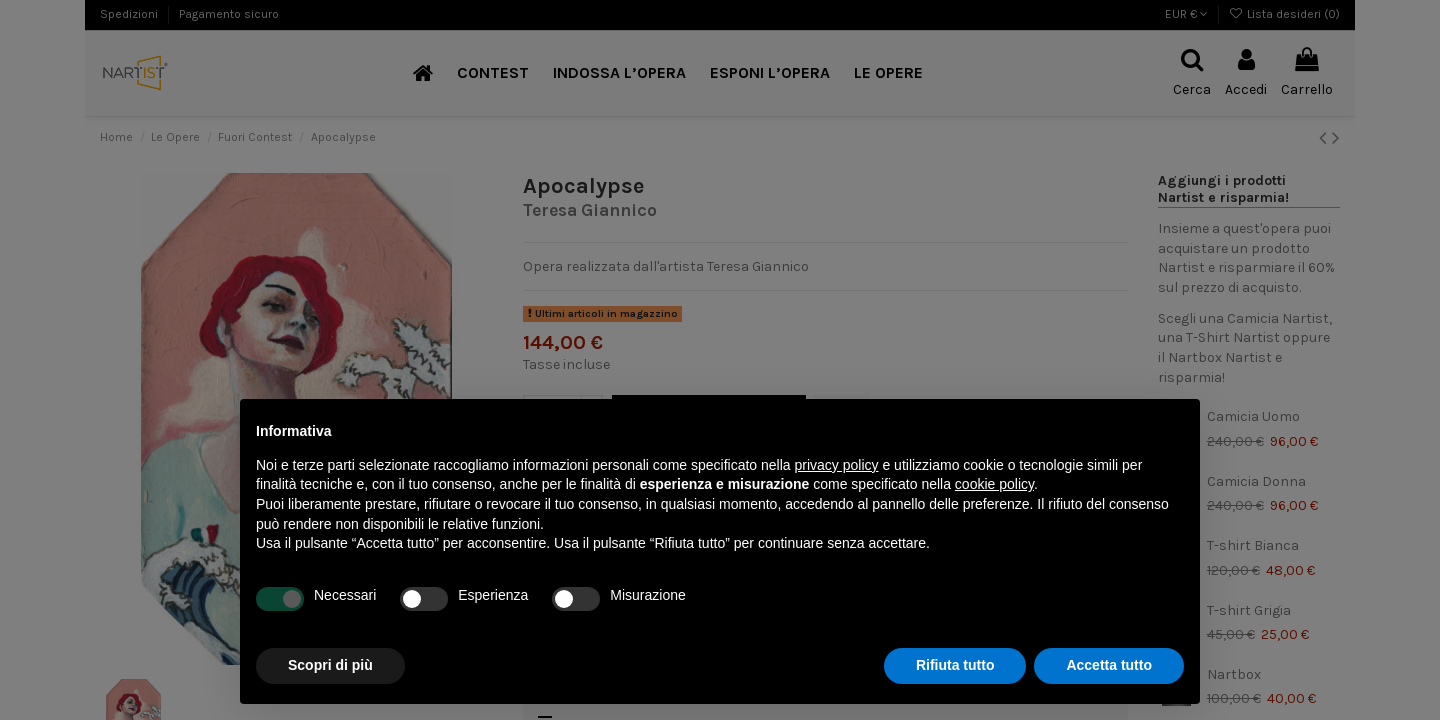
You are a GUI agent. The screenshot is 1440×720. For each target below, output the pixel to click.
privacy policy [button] (837, 465)
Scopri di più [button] (330, 665)
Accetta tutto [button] (1109, 665)
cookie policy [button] (994, 484)
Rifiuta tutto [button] (955, 665)
